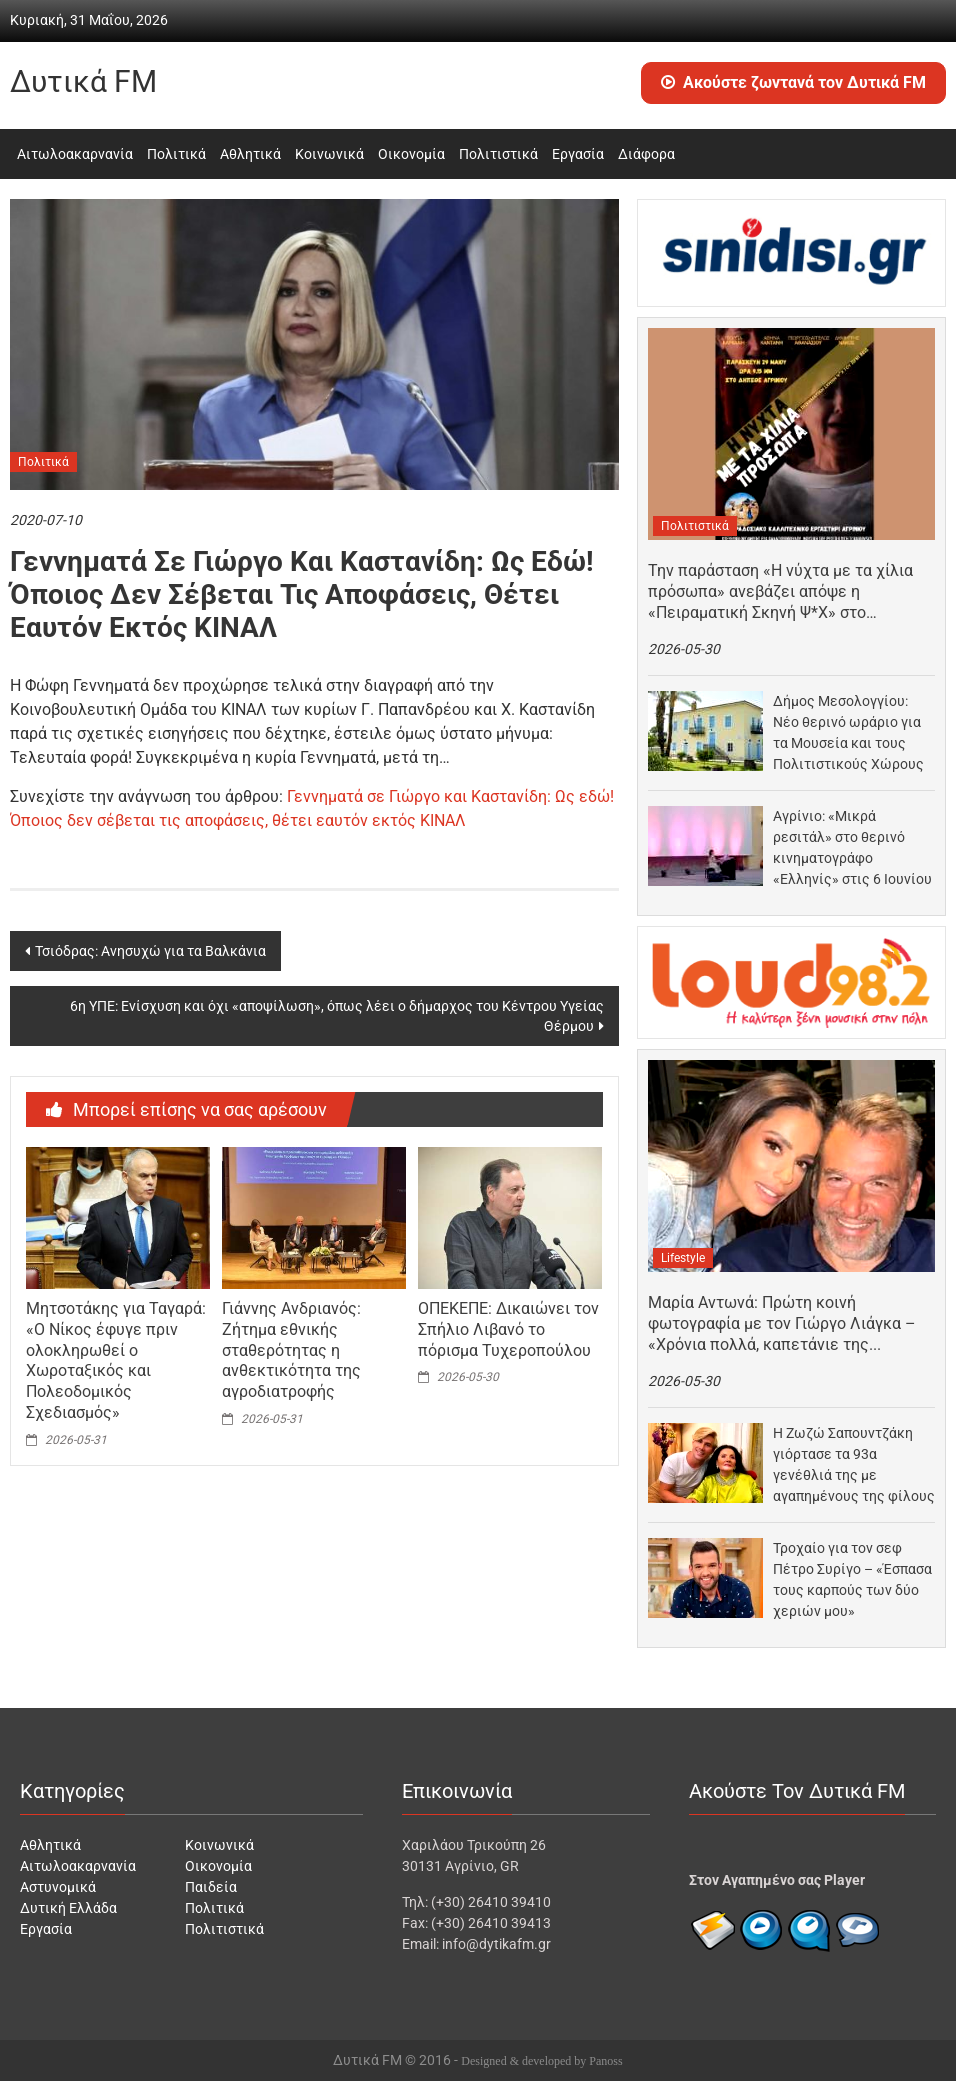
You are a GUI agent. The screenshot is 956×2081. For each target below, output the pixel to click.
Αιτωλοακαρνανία (75, 154)
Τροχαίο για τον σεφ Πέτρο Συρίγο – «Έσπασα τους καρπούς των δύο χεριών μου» (852, 1579)
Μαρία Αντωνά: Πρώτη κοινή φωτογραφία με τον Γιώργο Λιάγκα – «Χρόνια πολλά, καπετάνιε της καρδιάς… (782, 1324)
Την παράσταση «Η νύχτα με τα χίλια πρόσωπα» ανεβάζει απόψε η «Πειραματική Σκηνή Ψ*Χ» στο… (780, 591)
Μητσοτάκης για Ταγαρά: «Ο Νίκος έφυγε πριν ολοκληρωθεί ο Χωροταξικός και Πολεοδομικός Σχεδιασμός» (116, 1360)
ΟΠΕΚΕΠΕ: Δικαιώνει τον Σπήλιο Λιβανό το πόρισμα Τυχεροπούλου (508, 1329)
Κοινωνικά (329, 154)
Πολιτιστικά (498, 154)
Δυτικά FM (83, 81)
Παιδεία (211, 1887)
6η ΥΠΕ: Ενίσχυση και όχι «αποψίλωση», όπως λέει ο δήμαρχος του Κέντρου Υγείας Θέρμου (337, 1016)
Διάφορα (646, 154)
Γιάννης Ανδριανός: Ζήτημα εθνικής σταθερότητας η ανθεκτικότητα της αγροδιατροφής (291, 1350)
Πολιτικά (176, 154)
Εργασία (578, 154)
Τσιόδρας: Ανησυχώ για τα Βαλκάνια (150, 951)
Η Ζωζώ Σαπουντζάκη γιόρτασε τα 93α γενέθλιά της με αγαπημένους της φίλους (854, 1464)
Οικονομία (411, 154)
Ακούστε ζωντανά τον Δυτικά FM (793, 82)
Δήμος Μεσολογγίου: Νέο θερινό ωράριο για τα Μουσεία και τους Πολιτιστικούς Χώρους (848, 732)
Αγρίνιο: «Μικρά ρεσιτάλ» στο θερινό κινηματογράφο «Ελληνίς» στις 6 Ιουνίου (852, 847)
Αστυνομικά (58, 1887)
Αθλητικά (250, 154)
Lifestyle (683, 1258)
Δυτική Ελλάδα (68, 1908)
